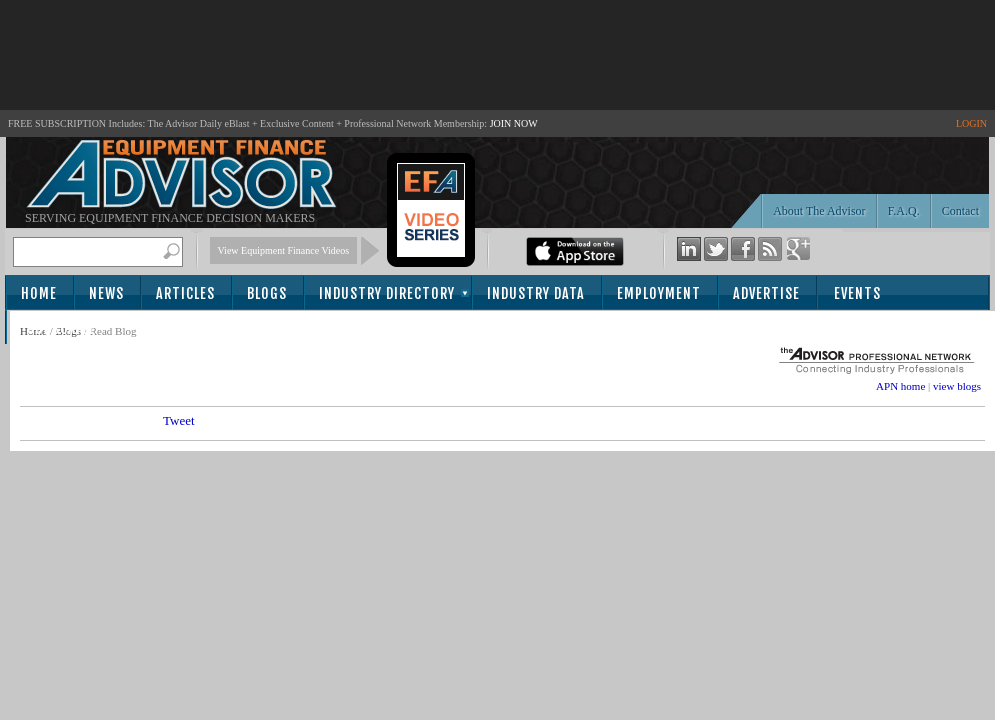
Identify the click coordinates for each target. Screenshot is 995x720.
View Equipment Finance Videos (284, 250)
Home (39, 293)
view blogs (957, 386)
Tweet (179, 420)
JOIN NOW (514, 123)
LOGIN (971, 123)
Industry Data (536, 293)
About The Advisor (819, 211)
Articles (185, 293)
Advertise (766, 293)
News (106, 293)
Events (857, 293)
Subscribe (61, 328)
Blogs (267, 293)
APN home (900, 386)
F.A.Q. (904, 211)
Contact (960, 211)
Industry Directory (387, 293)
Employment (659, 293)
